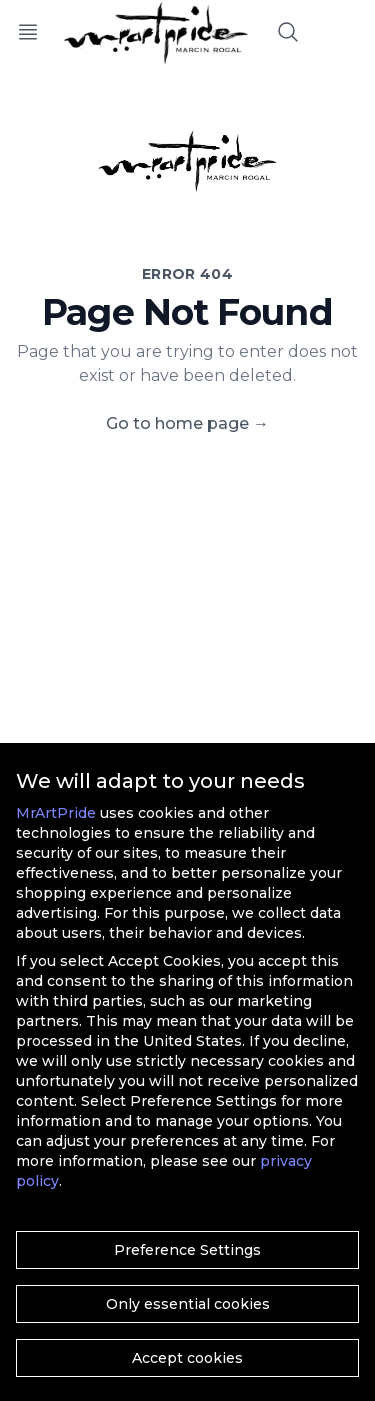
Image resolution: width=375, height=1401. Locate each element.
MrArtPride (56, 813)
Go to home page (187, 423)
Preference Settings (187, 1250)
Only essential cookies (188, 1304)
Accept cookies (187, 1358)
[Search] (288, 32)
